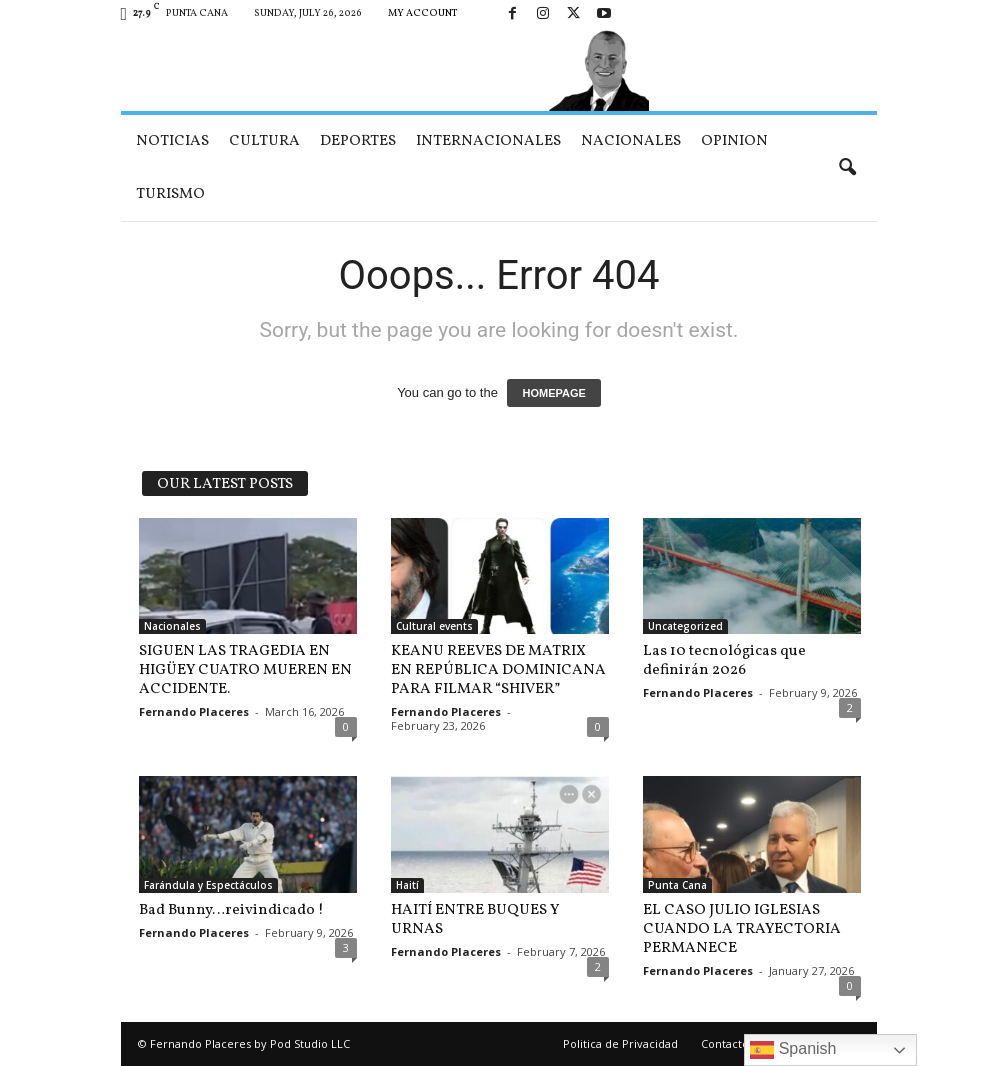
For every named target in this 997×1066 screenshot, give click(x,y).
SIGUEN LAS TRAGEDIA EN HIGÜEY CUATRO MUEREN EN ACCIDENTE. (245, 670)
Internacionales (488, 141)
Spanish (793, 1050)
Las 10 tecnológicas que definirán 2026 (724, 661)
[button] (847, 168)
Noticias (172, 141)
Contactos (727, 1043)
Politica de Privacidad (620, 1043)
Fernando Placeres (194, 711)
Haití (407, 885)
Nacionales (631, 141)
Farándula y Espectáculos (208, 885)
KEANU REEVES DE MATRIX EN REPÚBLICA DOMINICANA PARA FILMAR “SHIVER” (498, 670)
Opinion (734, 141)
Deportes (358, 141)
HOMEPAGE (553, 393)
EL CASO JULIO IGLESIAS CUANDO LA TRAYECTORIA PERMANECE (742, 929)
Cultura (264, 141)
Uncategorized (685, 626)
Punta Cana (677, 885)
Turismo (170, 194)
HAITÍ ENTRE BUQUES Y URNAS (475, 920)
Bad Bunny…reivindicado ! (231, 910)
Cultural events (434, 626)
